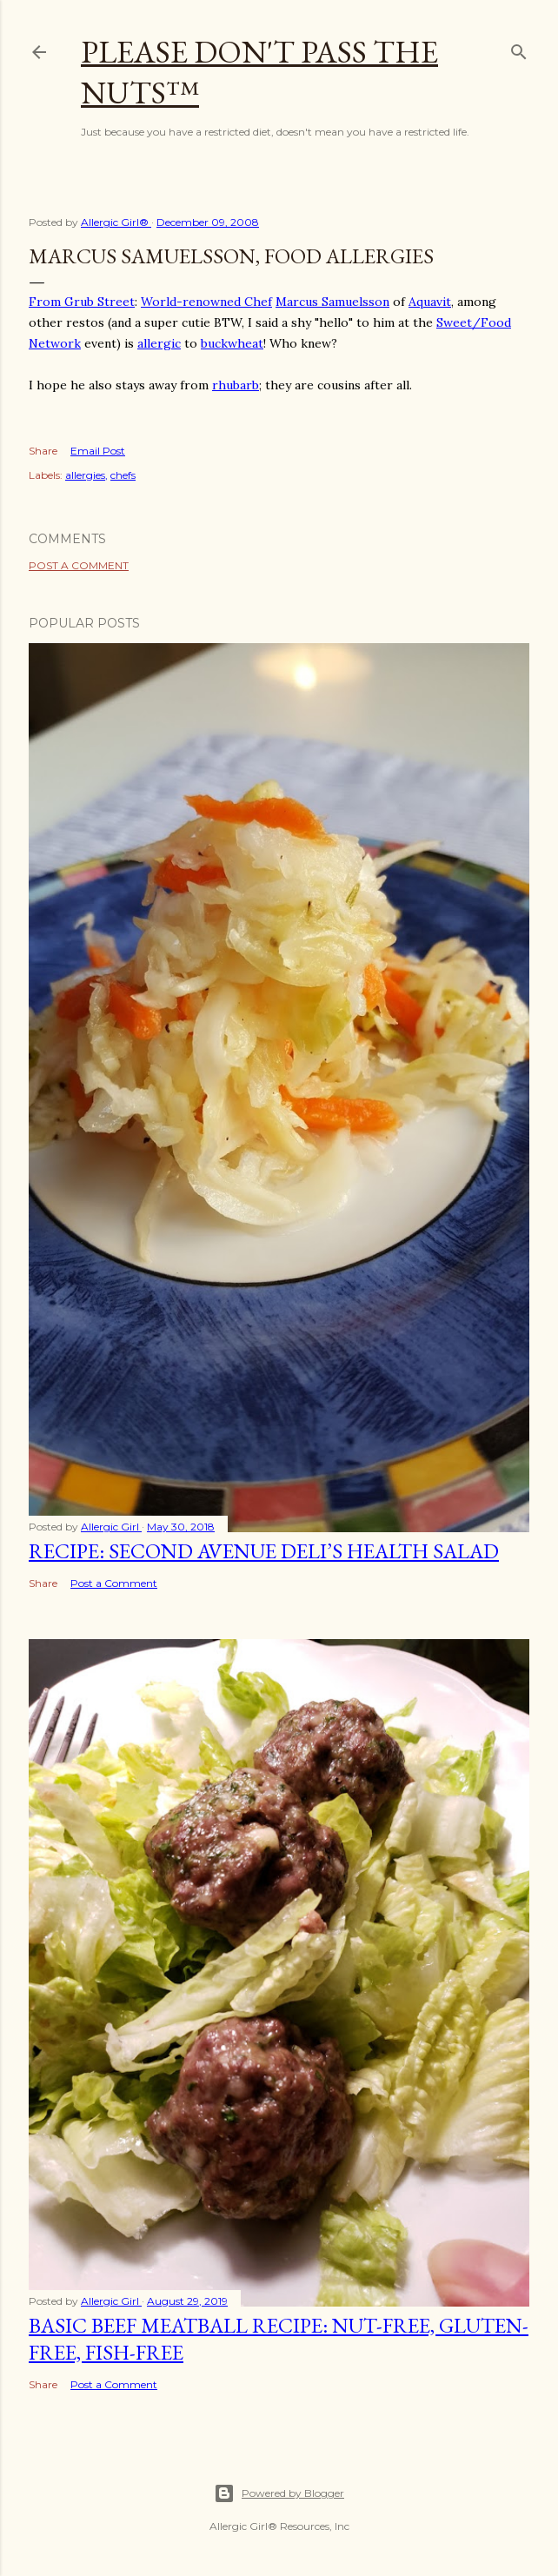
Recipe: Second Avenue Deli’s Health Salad (264, 1550)
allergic (159, 343)
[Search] (518, 48)
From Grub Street (82, 301)
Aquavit (430, 301)
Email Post (97, 450)
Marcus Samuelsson (332, 301)
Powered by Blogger (279, 2493)
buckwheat (232, 343)
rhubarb (235, 385)
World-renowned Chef (206, 301)
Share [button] (43, 450)
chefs (123, 474)
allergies (85, 474)
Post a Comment (79, 565)
